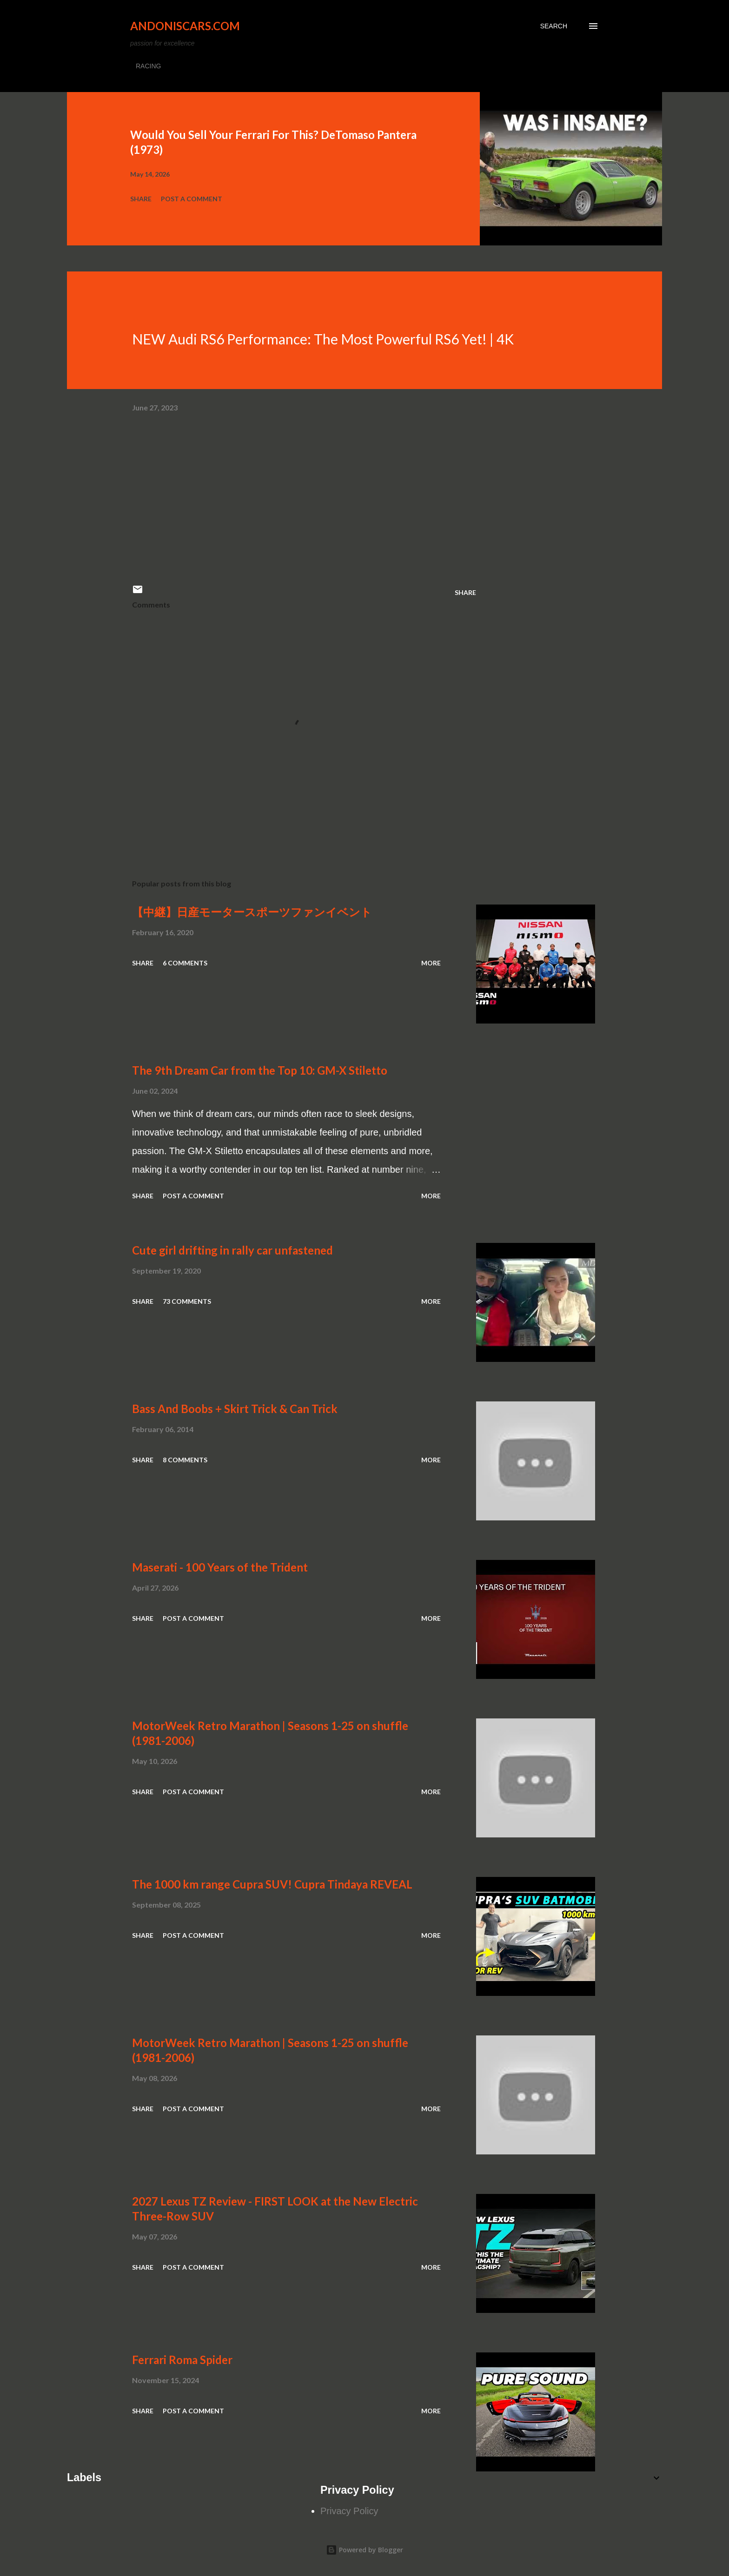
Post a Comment (191, 199)
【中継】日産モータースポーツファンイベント (252, 911)
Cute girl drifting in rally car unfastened (232, 1250)
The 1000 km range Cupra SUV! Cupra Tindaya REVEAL (272, 1884)
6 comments (185, 963)
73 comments (187, 1301)
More (431, 963)
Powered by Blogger (364, 2549)
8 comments (185, 1460)
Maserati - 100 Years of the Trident (220, 1567)
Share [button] (141, 199)
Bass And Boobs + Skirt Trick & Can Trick (235, 1408)
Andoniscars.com (185, 26)
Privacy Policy (349, 2511)
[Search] (553, 26)
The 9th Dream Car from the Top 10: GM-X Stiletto (259, 1070)
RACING (148, 66)
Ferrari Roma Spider (182, 2359)
